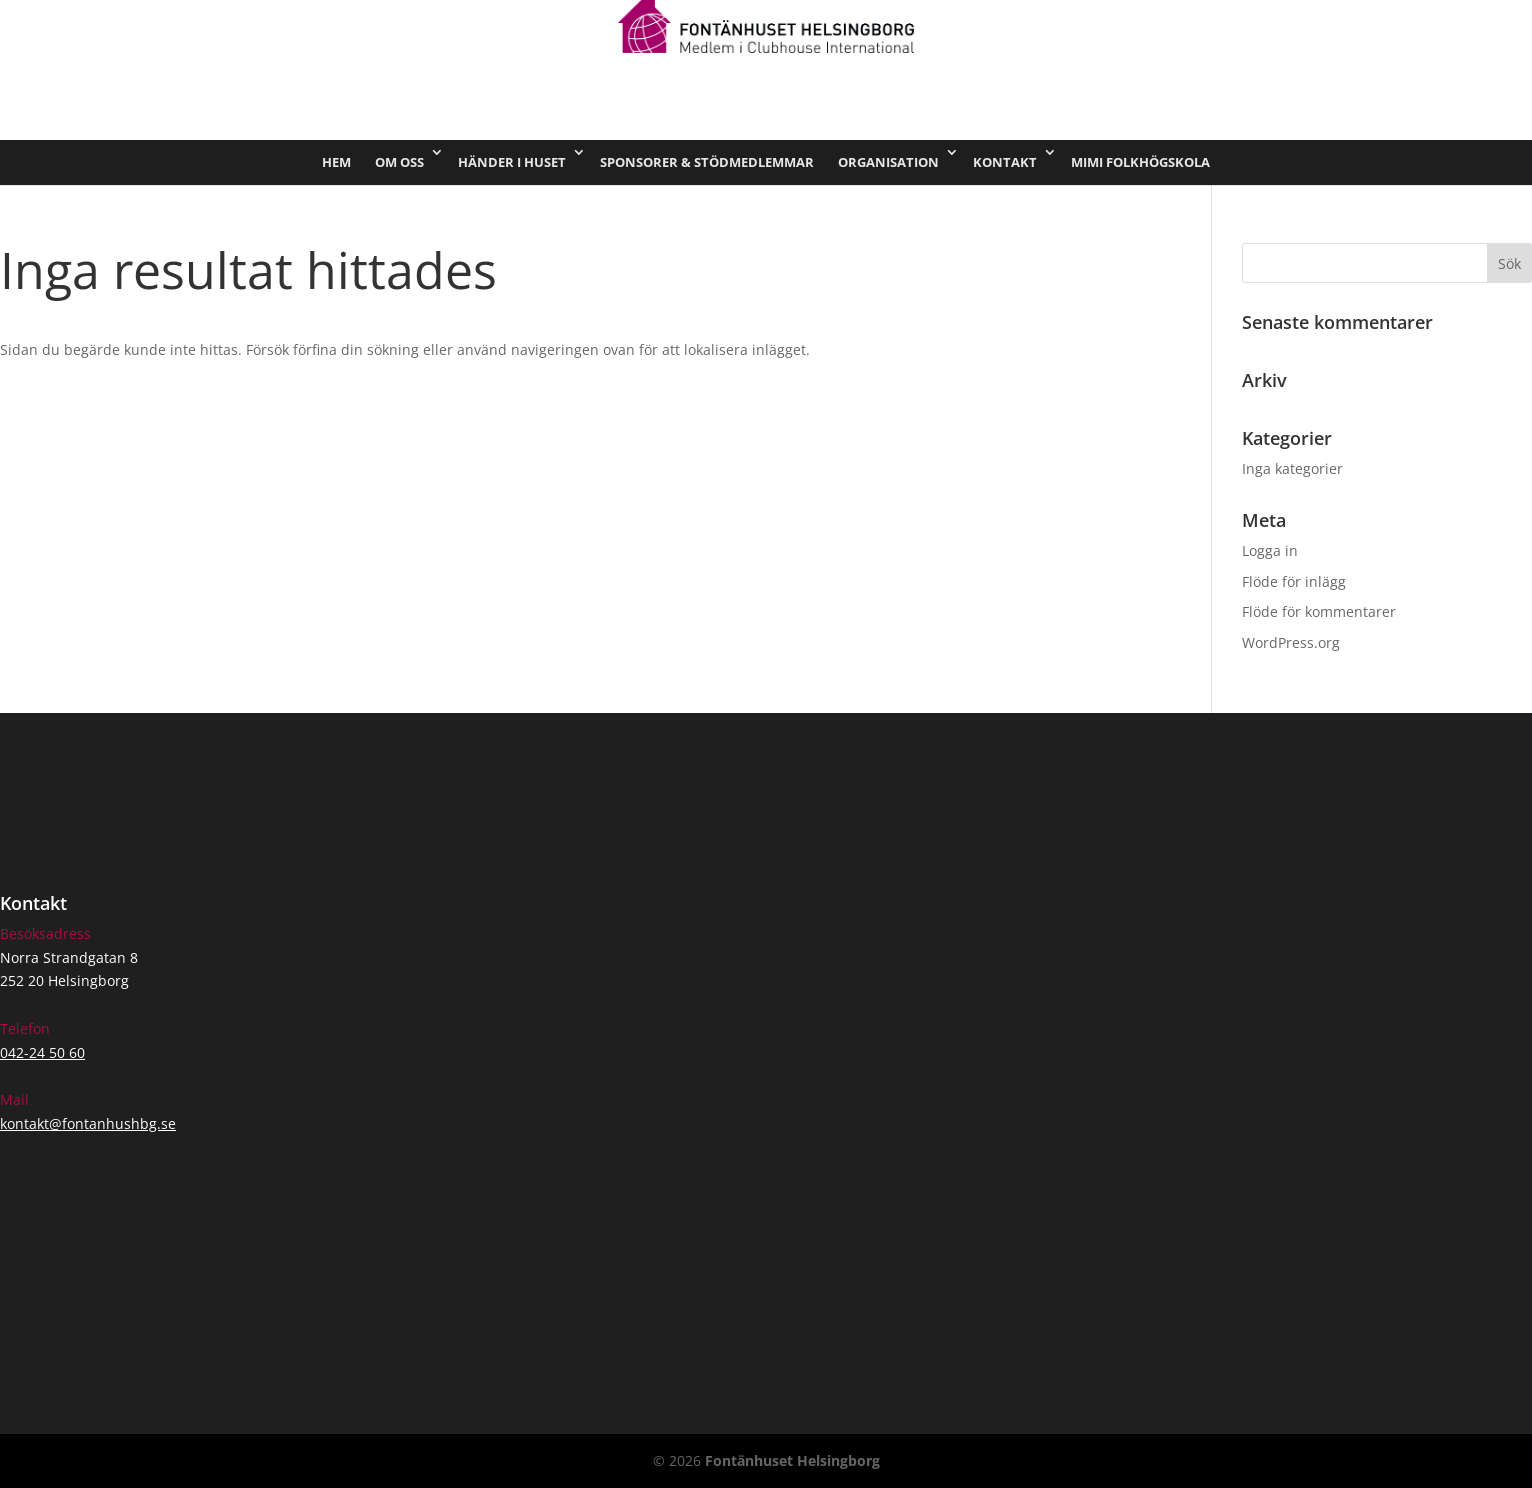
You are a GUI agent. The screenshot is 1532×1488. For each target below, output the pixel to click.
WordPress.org (1291, 642)
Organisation (888, 162)
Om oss (399, 162)
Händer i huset (512, 162)
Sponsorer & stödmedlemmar (707, 162)
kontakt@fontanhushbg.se (88, 1123)
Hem (336, 162)
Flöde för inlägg (1294, 581)
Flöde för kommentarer (1319, 611)
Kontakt (1005, 162)
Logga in (1270, 550)
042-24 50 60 (42, 1052)
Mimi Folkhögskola (1140, 162)
